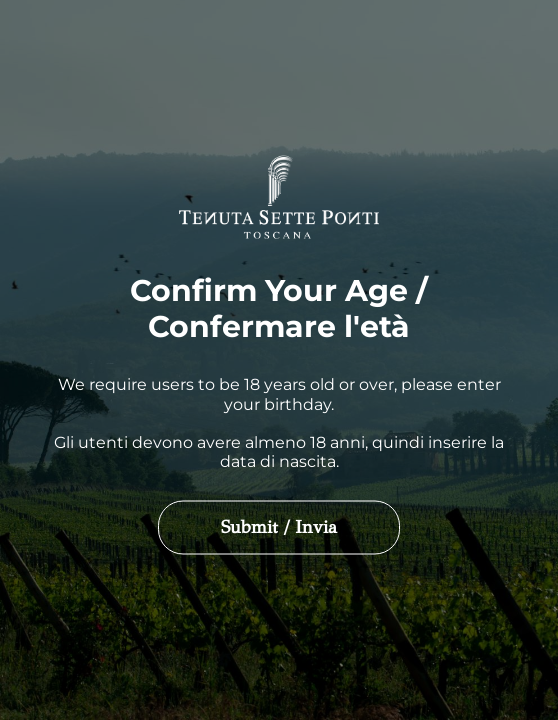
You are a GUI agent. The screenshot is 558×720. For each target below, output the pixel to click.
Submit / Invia (279, 527)
